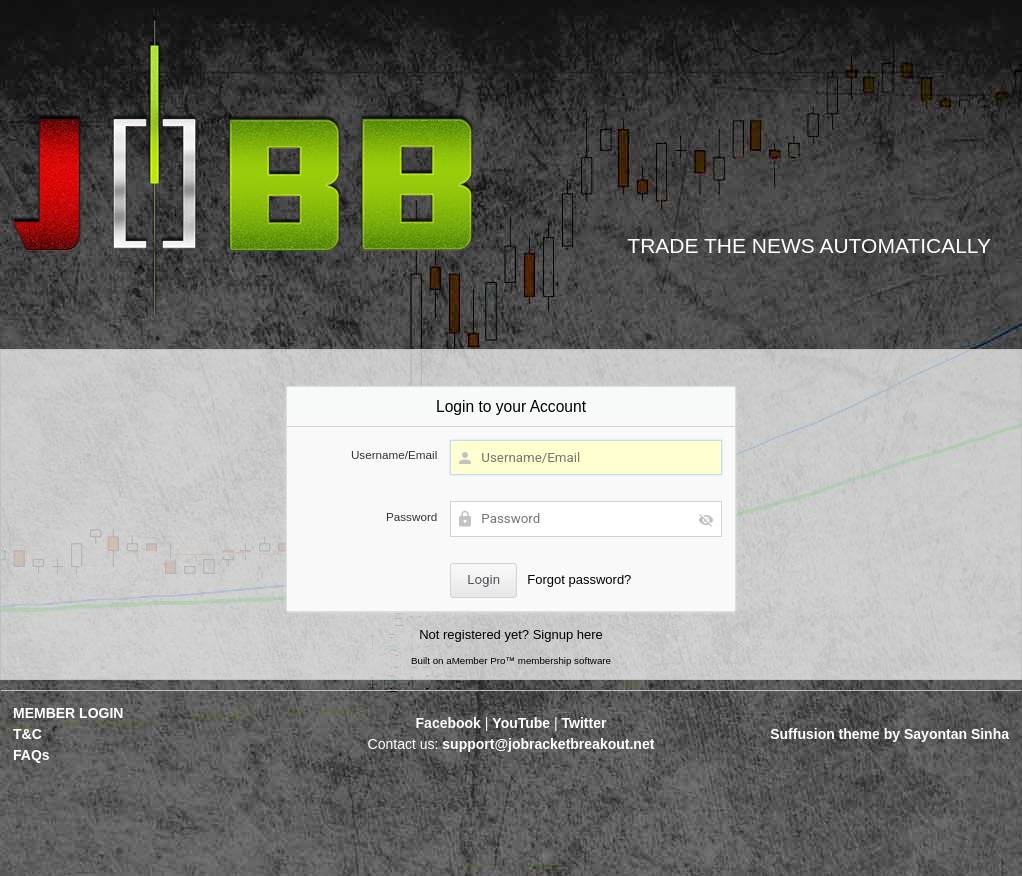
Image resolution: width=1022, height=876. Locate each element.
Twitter (584, 723)
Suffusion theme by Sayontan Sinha (889, 734)
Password (411, 516)
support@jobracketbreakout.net (548, 744)
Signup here (568, 634)
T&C (27, 734)
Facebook (448, 723)
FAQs (31, 755)
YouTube (521, 723)
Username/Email (394, 454)
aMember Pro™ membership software (528, 660)
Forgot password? (579, 579)
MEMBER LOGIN (68, 713)
